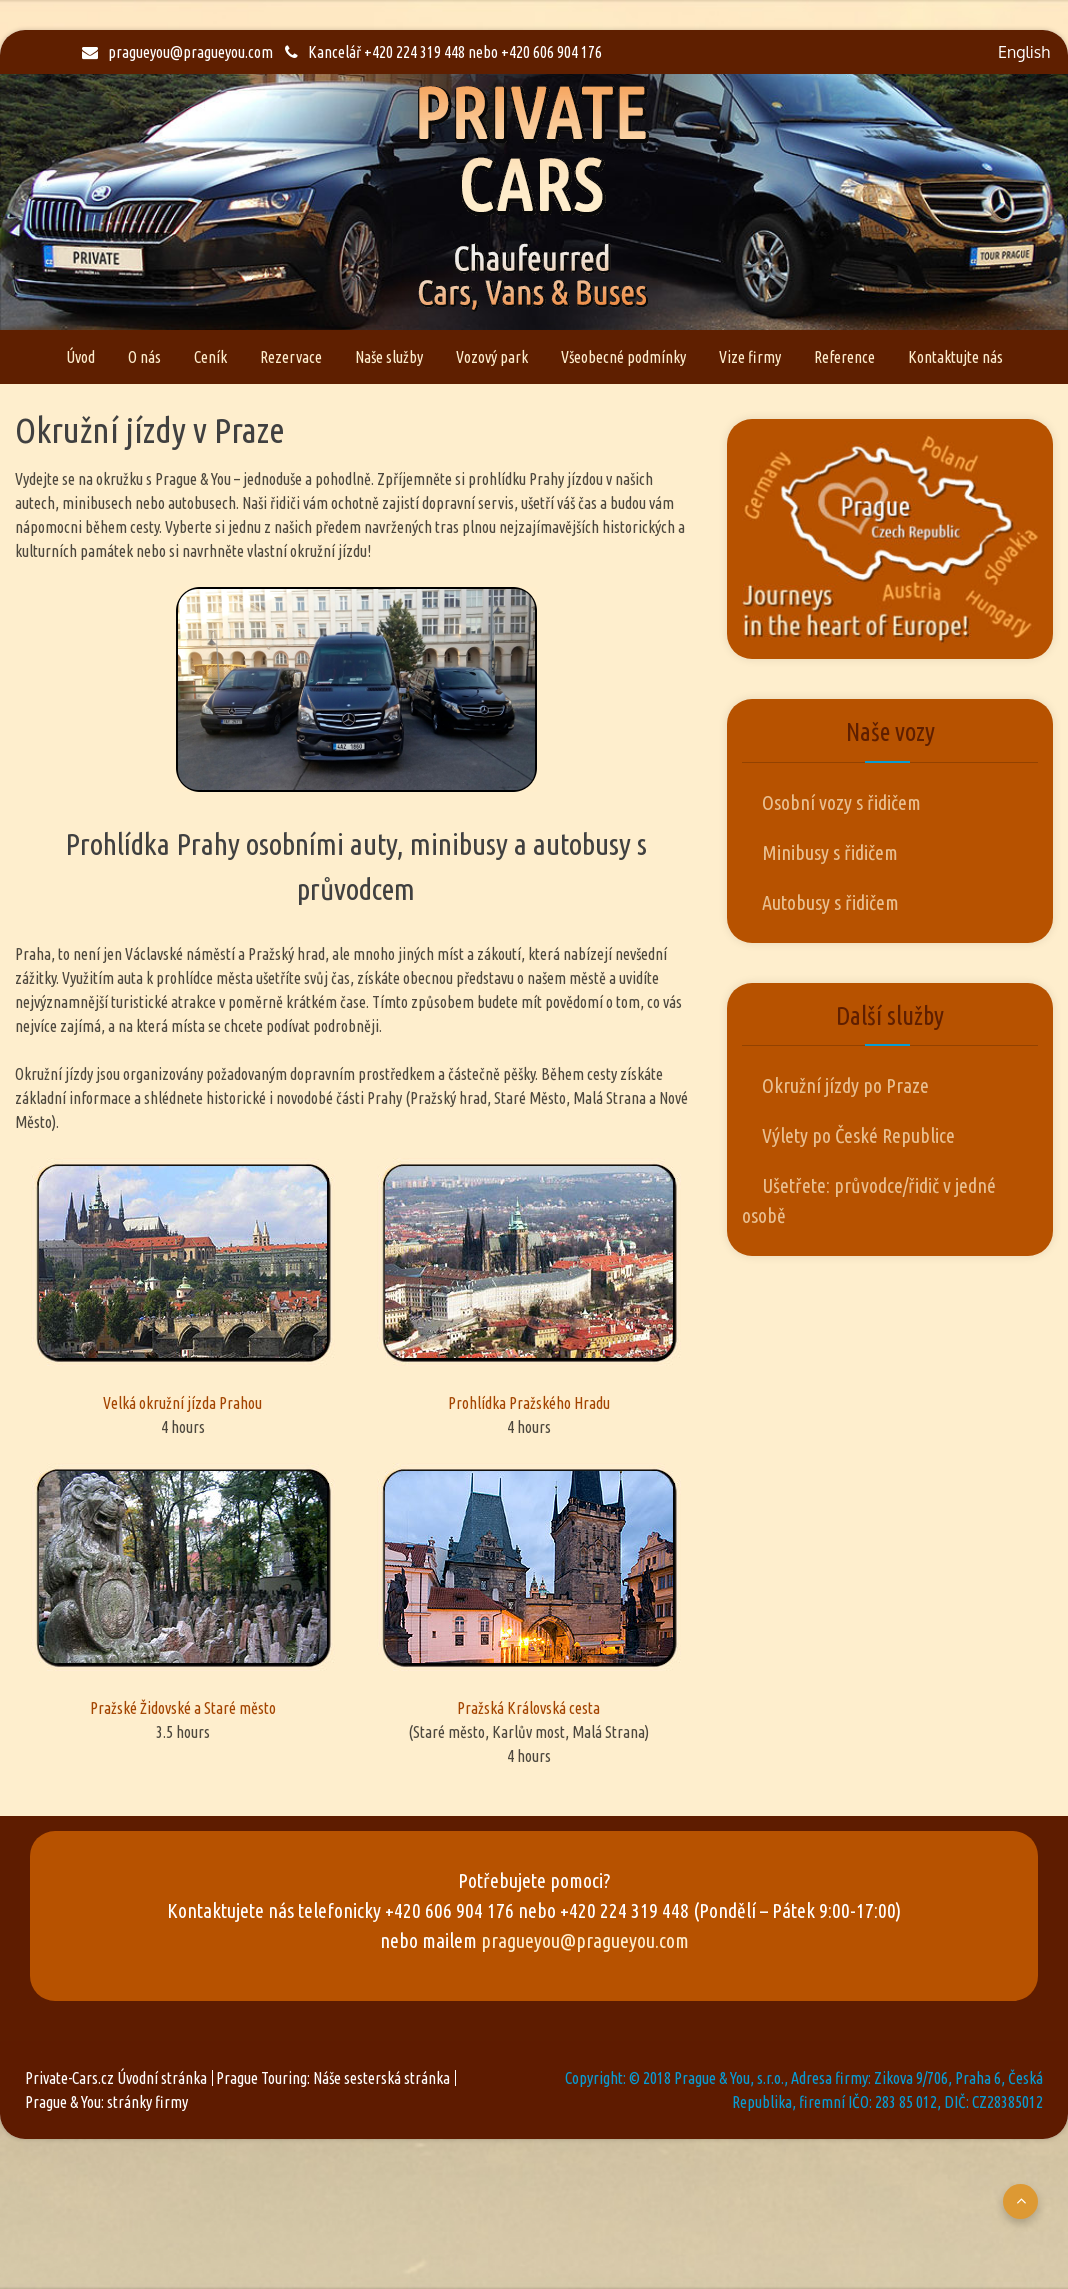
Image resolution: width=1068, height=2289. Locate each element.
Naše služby (389, 357)
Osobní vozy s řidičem (841, 802)
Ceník (210, 357)
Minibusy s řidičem (830, 852)
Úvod (80, 357)
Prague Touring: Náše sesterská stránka (333, 2078)
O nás (144, 357)
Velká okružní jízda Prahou (183, 1285)
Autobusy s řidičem (830, 902)
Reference (844, 357)
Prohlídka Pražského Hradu (529, 1285)
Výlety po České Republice (858, 1135)
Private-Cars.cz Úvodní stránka (116, 2078)
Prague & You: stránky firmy (106, 2102)
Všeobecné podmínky (623, 357)
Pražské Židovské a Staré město (183, 1590)
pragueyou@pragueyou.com (177, 52)
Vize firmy (750, 357)
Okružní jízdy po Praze (845, 1085)
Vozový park (492, 357)
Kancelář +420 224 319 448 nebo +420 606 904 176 (443, 52)
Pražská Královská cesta (529, 1590)
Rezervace (291, 357)
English (1024, 52)
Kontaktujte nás (955, 357)
